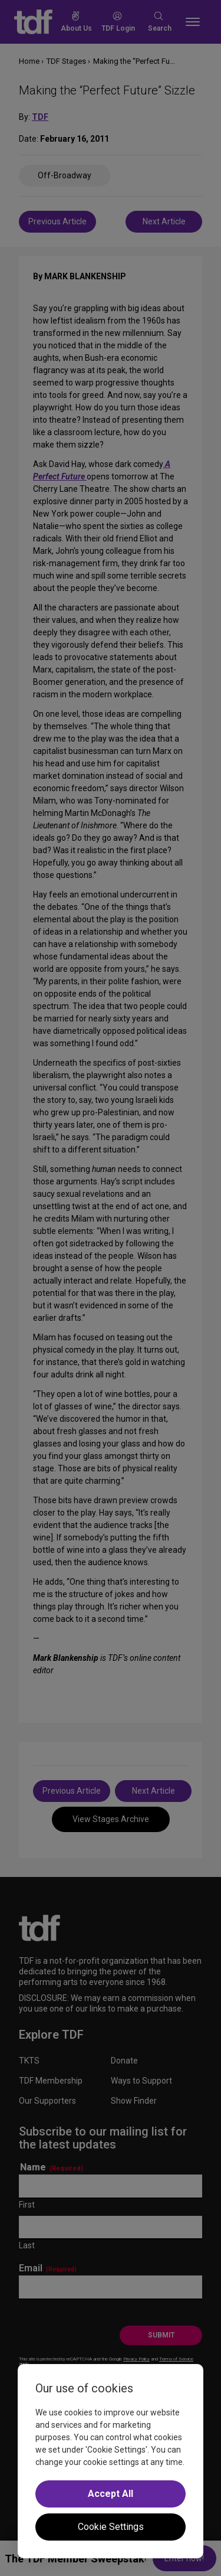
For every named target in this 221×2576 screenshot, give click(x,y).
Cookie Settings (111, 2526)
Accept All (110, 2493)
